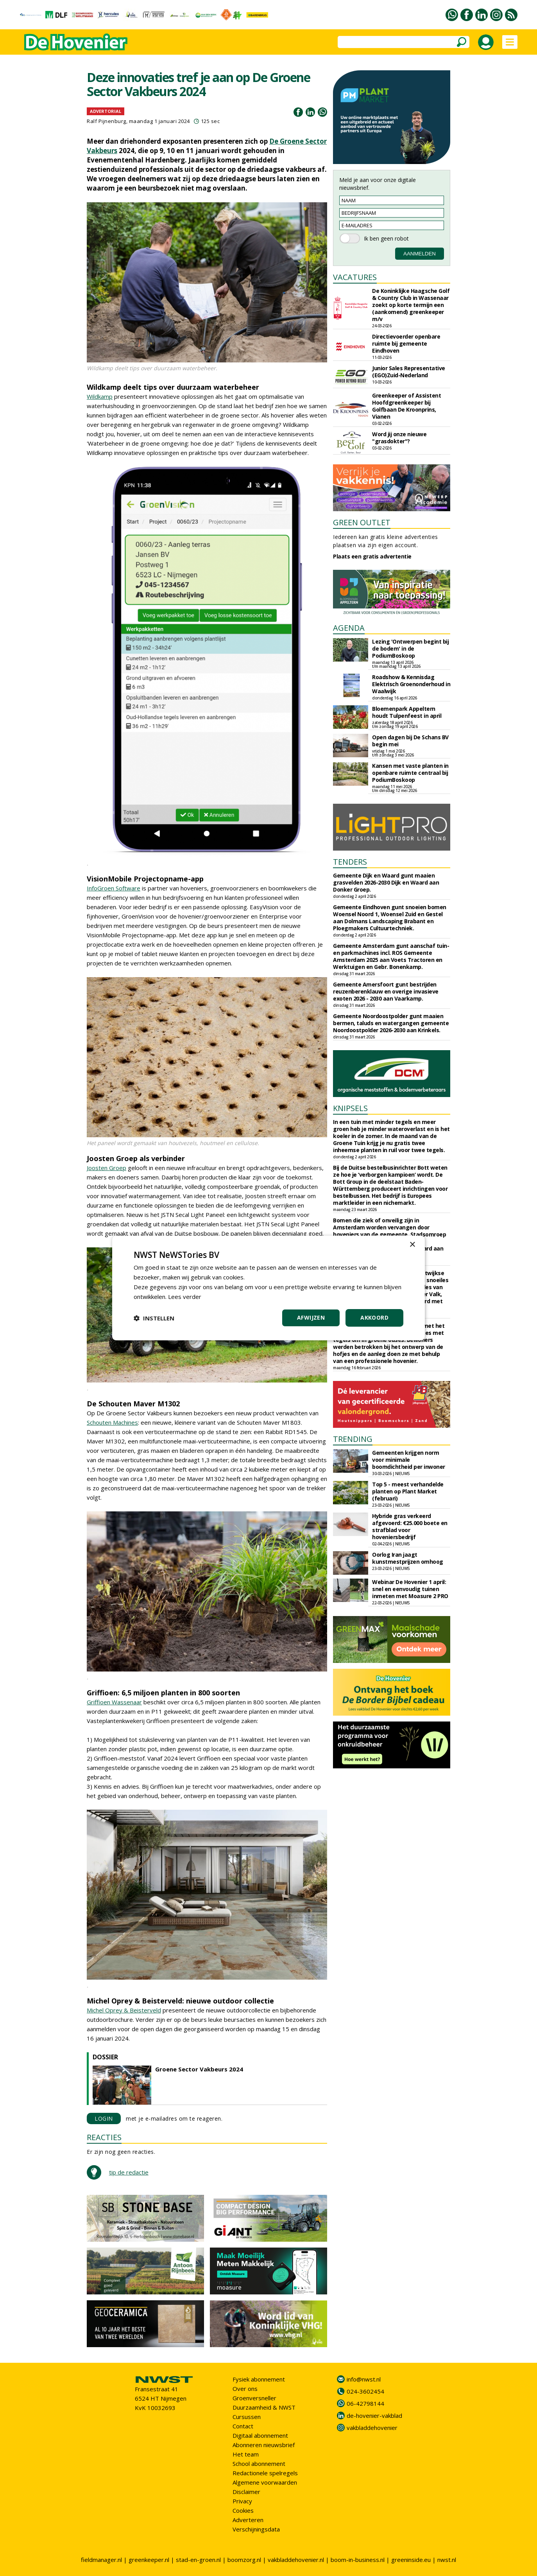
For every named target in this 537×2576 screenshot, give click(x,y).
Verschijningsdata (256, 2529)
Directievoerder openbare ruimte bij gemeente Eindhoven (406, 343)
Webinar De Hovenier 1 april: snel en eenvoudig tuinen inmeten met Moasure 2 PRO (410, 1589)
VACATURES (355, 277)
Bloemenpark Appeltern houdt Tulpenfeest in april (406, 712)
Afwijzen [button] (311, 1317)
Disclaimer (246, 2492)
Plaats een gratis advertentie (372, 556)
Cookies (243, 2510)
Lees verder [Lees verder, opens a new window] (184, 1296)
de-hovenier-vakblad (374, 2415)
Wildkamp (100, 396)
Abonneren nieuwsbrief (264, 2445)
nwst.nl (446, 2560)
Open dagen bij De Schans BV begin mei (410, 740)
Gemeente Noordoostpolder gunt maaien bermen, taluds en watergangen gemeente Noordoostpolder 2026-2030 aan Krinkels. (391, 1023)
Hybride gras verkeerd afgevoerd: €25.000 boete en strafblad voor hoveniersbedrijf (410, 1526)
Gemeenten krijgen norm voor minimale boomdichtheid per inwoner (408, 1459)
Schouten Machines (112, 1422)
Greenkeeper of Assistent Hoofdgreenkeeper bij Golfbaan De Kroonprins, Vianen (406, 406)
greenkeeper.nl (149, 2560)
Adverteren (248, 2520)
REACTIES (104, 2137)
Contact (243, 2426)
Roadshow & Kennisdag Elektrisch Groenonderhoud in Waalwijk (411, 684)
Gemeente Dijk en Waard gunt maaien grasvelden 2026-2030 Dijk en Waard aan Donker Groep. (386, 882)
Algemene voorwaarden (265, 2482)
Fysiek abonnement (259, 2379)
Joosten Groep (106, 1168)
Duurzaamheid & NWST (264, 2407)
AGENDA (349, 628)
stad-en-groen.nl (198, 2560)
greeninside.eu (411, 2560)
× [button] (412, 1245)
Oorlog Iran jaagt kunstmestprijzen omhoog (407, 1558)
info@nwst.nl (364, 2379)
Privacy (242, 2501)
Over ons (245, 2388)
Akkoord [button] (374, 1317)
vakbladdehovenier (372, 2428)
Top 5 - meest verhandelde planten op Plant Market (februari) (408, 1491)
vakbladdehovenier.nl (296, 2560)
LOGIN (104, 2118)
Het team (246, 2454)
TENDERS (350, 861)
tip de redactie (129, 2172)
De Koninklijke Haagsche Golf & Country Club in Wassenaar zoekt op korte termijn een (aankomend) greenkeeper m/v (410, 305)
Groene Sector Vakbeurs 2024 (199, 2069)
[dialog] (268, 1288)
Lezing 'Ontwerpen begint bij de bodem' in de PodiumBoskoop (410, 648)
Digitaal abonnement (260, 2435)
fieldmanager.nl (101, 2560)
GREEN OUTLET (361, 522)
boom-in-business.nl (358, 2560)
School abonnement (259, 2463)
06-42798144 (365, 2403)
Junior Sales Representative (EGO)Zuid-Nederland (408, 371)
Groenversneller (254, 2398)
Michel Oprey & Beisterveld (124, 2010)
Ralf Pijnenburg (106, 121)
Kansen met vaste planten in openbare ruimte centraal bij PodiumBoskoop (410, 772)
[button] (154, 1318)
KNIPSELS (350, 1108)
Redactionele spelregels (265, 2473)
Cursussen (247, 2417)
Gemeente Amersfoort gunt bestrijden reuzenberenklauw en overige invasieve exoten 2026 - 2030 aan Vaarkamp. (386, 991)
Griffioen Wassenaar (114, 1702)
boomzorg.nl (244, 2560)
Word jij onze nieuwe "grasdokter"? (399, 437)
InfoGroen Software (113, 888)
